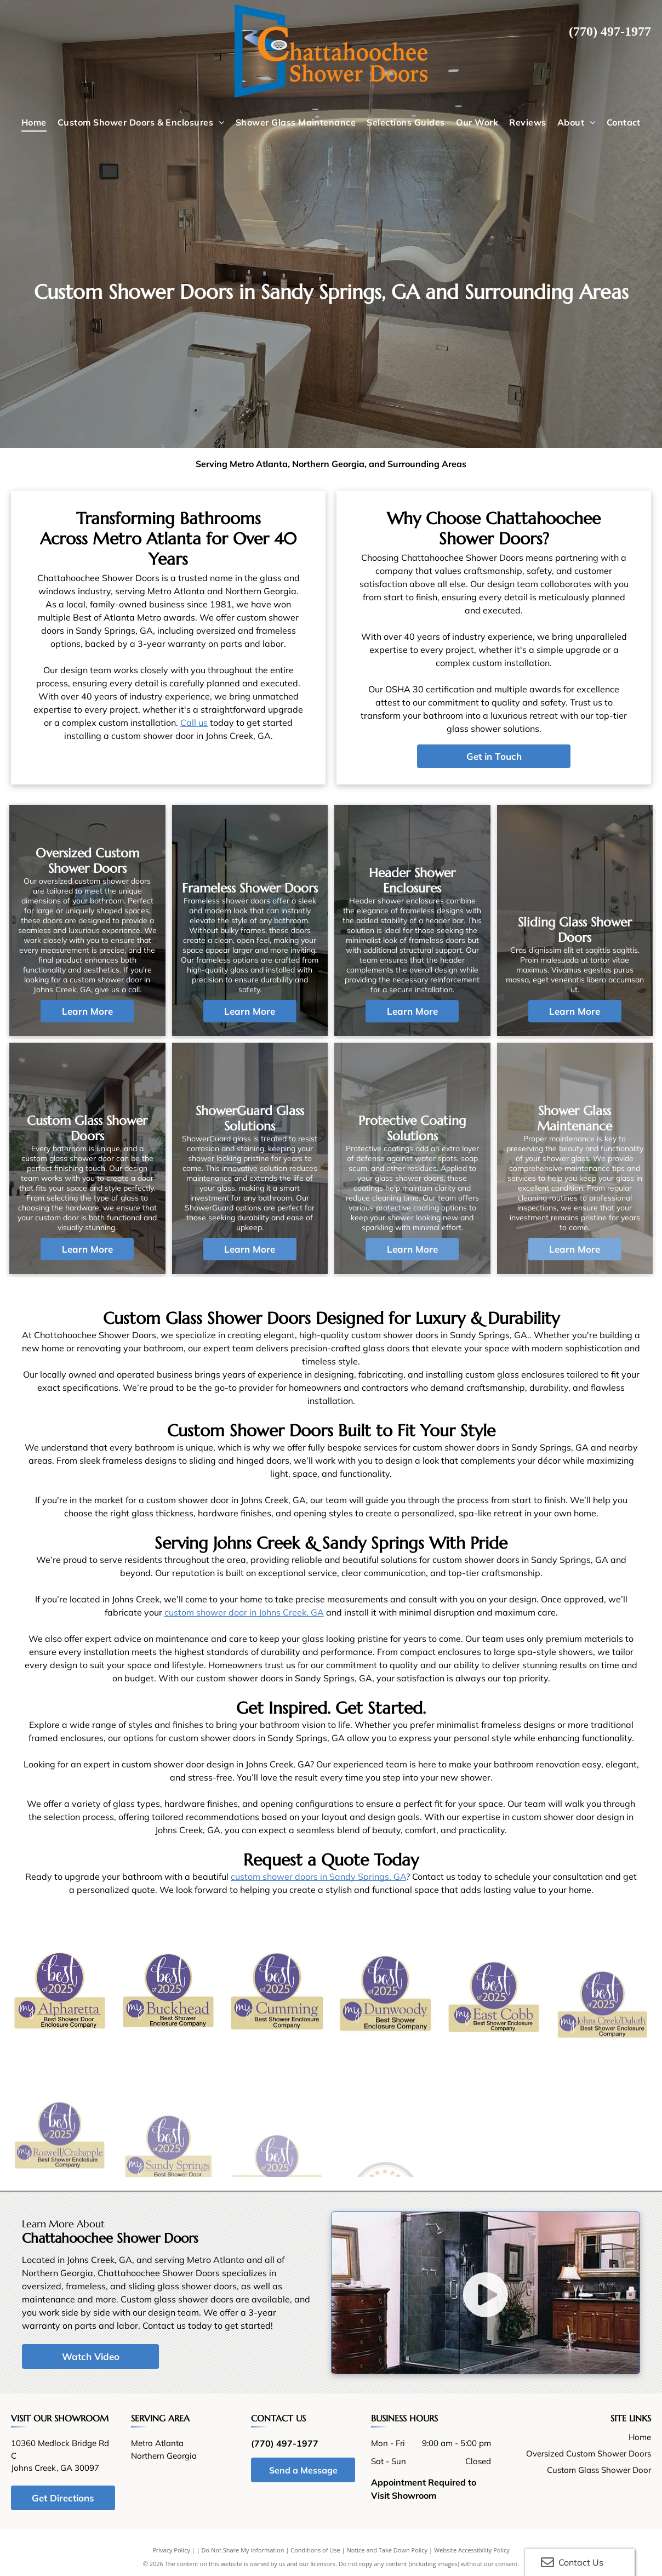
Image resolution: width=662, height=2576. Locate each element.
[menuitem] (34, 122)
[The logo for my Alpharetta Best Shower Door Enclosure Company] (60, 2012)
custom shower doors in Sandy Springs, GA (318, 1876)
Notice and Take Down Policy (387, 2550)
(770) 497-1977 (610, 31)
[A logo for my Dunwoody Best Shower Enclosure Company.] (385, 2071)
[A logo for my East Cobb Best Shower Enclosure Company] (494, 2096)
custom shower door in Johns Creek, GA (244, 1612)
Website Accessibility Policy (472, 2550)
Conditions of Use (315, 2550)
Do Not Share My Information (243, 2550)
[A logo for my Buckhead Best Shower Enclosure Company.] (168, 2026)
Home (640, 2437)
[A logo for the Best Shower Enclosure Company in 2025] (277, 2045)
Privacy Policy (171, 2550)
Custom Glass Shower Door (599, 2470)
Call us (194, 722)
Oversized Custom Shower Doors (588, 2453)
